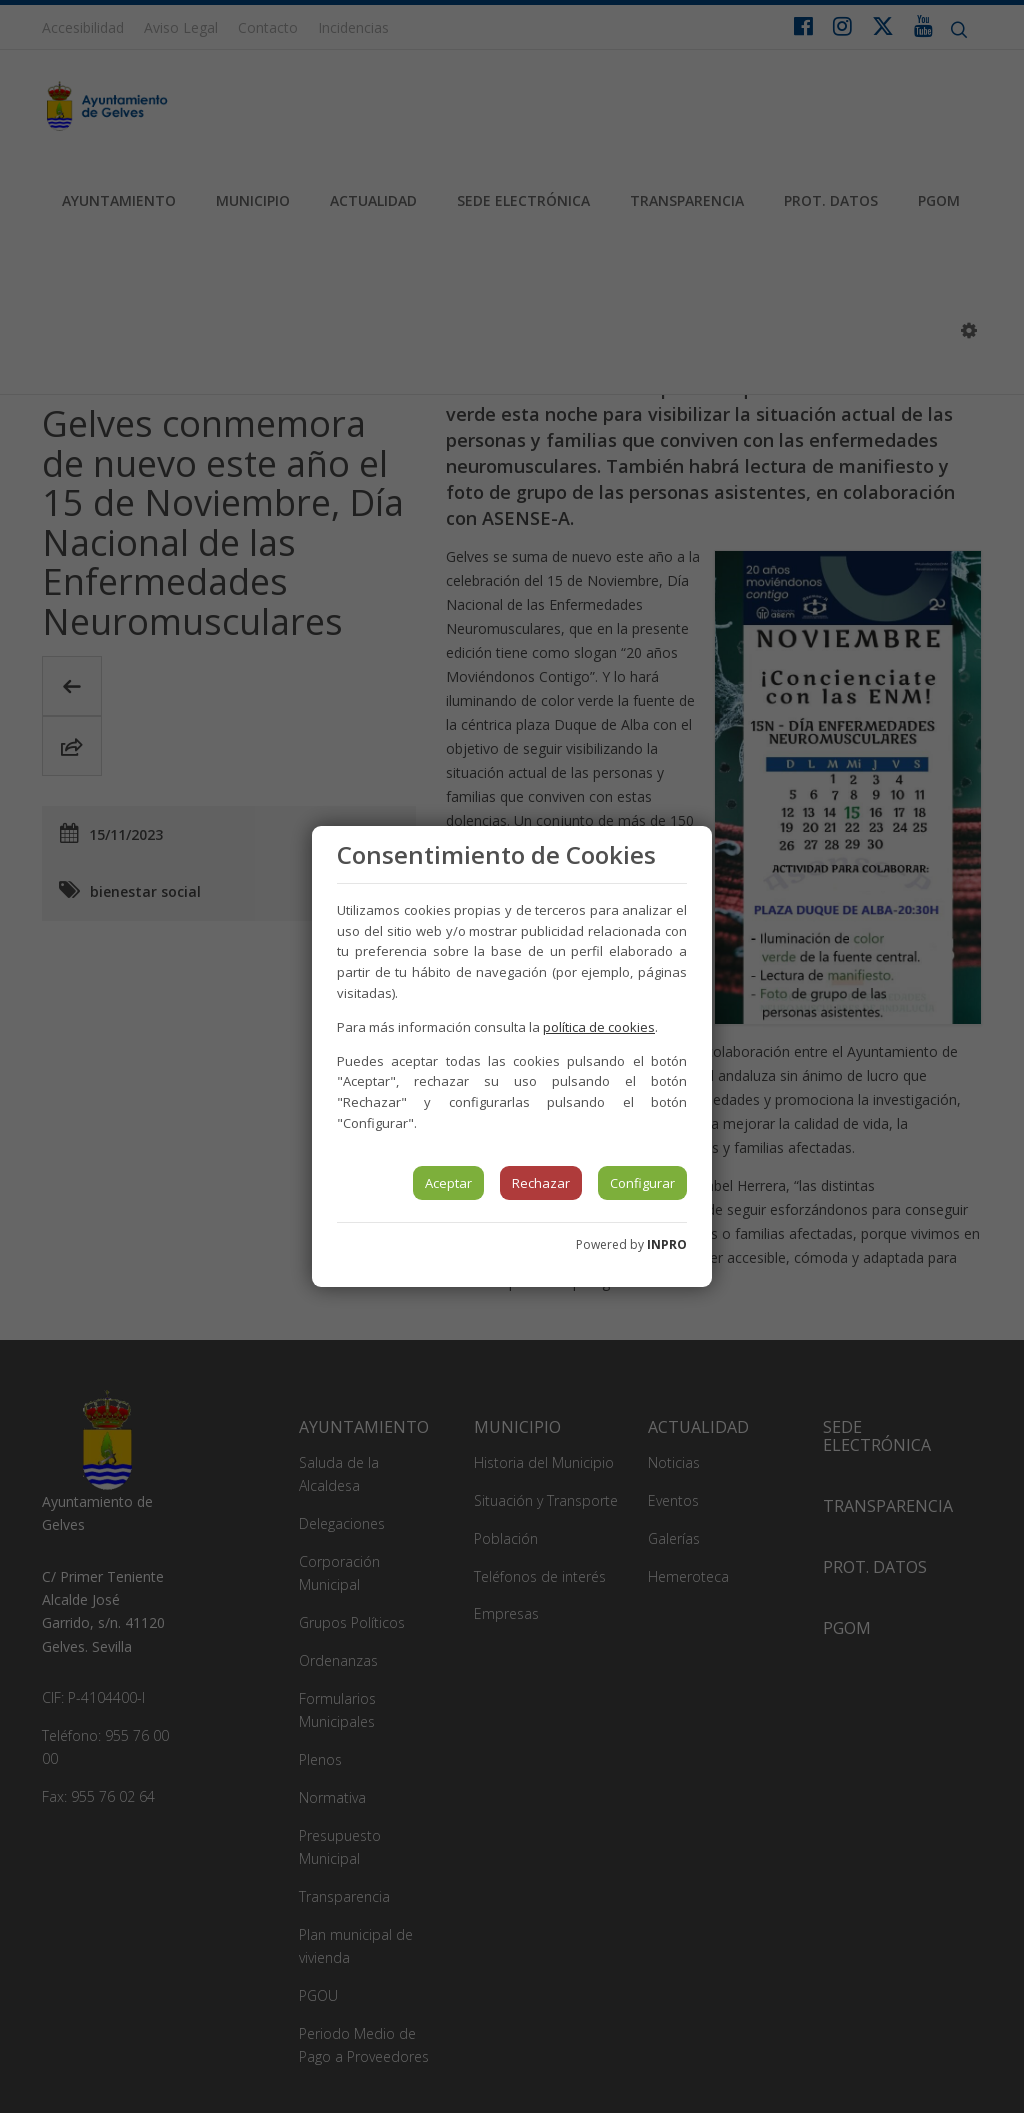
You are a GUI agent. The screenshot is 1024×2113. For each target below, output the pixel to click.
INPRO (667, 1244)
